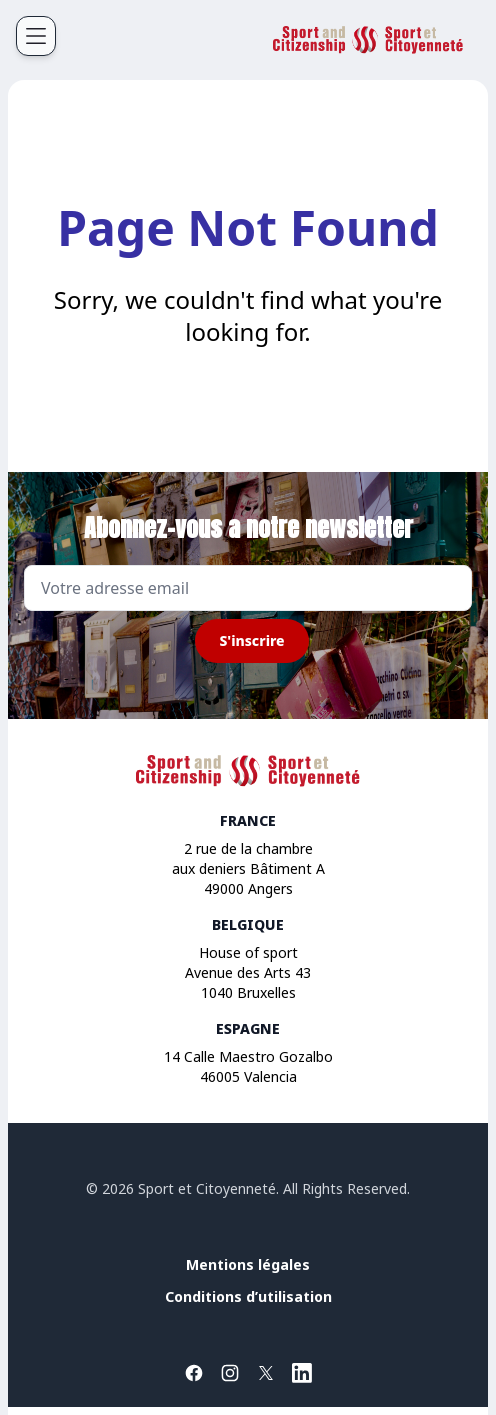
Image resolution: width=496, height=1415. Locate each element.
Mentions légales (248, 1264)
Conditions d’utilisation (248, 1296)
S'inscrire (251, 640)
